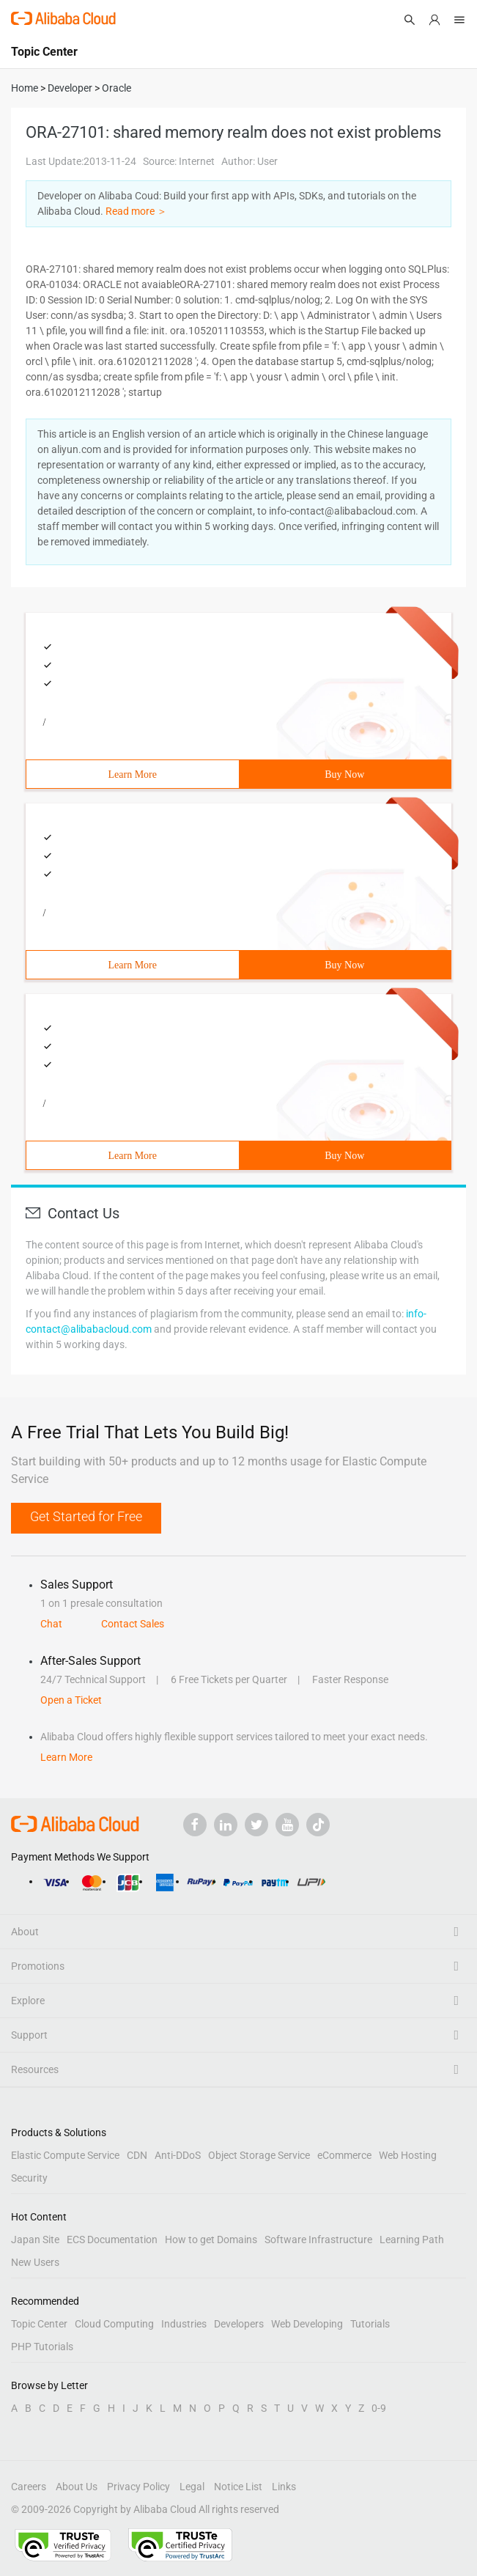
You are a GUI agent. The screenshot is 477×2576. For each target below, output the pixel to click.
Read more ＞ (136, 211)
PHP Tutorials (42, 2346)
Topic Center (39, 2324)
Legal (192, 2486)
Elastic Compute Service (65, 2155)
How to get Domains (211, 2239)
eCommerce (344, 2155)
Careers (28, 2486)
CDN (137, 2155)
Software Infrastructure (318, 2239)
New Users (35, 2262)
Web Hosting (408, 2155)
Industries (184, 2324)
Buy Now (344, 774)
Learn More (132, 774)
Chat (51, 1624)
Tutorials (370, 2324)
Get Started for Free (86, 1516)
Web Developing (307, 2324)
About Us (76, 2486)
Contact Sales (132, 1624)
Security (29, 2178)
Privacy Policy (138, 2486)
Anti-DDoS (178, 2155)
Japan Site (35, 2239)
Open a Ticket (71, 1700)
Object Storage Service (259, 2155)
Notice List (238, 2486)
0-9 (378, 2408)
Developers (239, 2324)
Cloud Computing (114, 2324)
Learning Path (412, 2239)
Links (284, 2486)
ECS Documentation (112, 2239)
